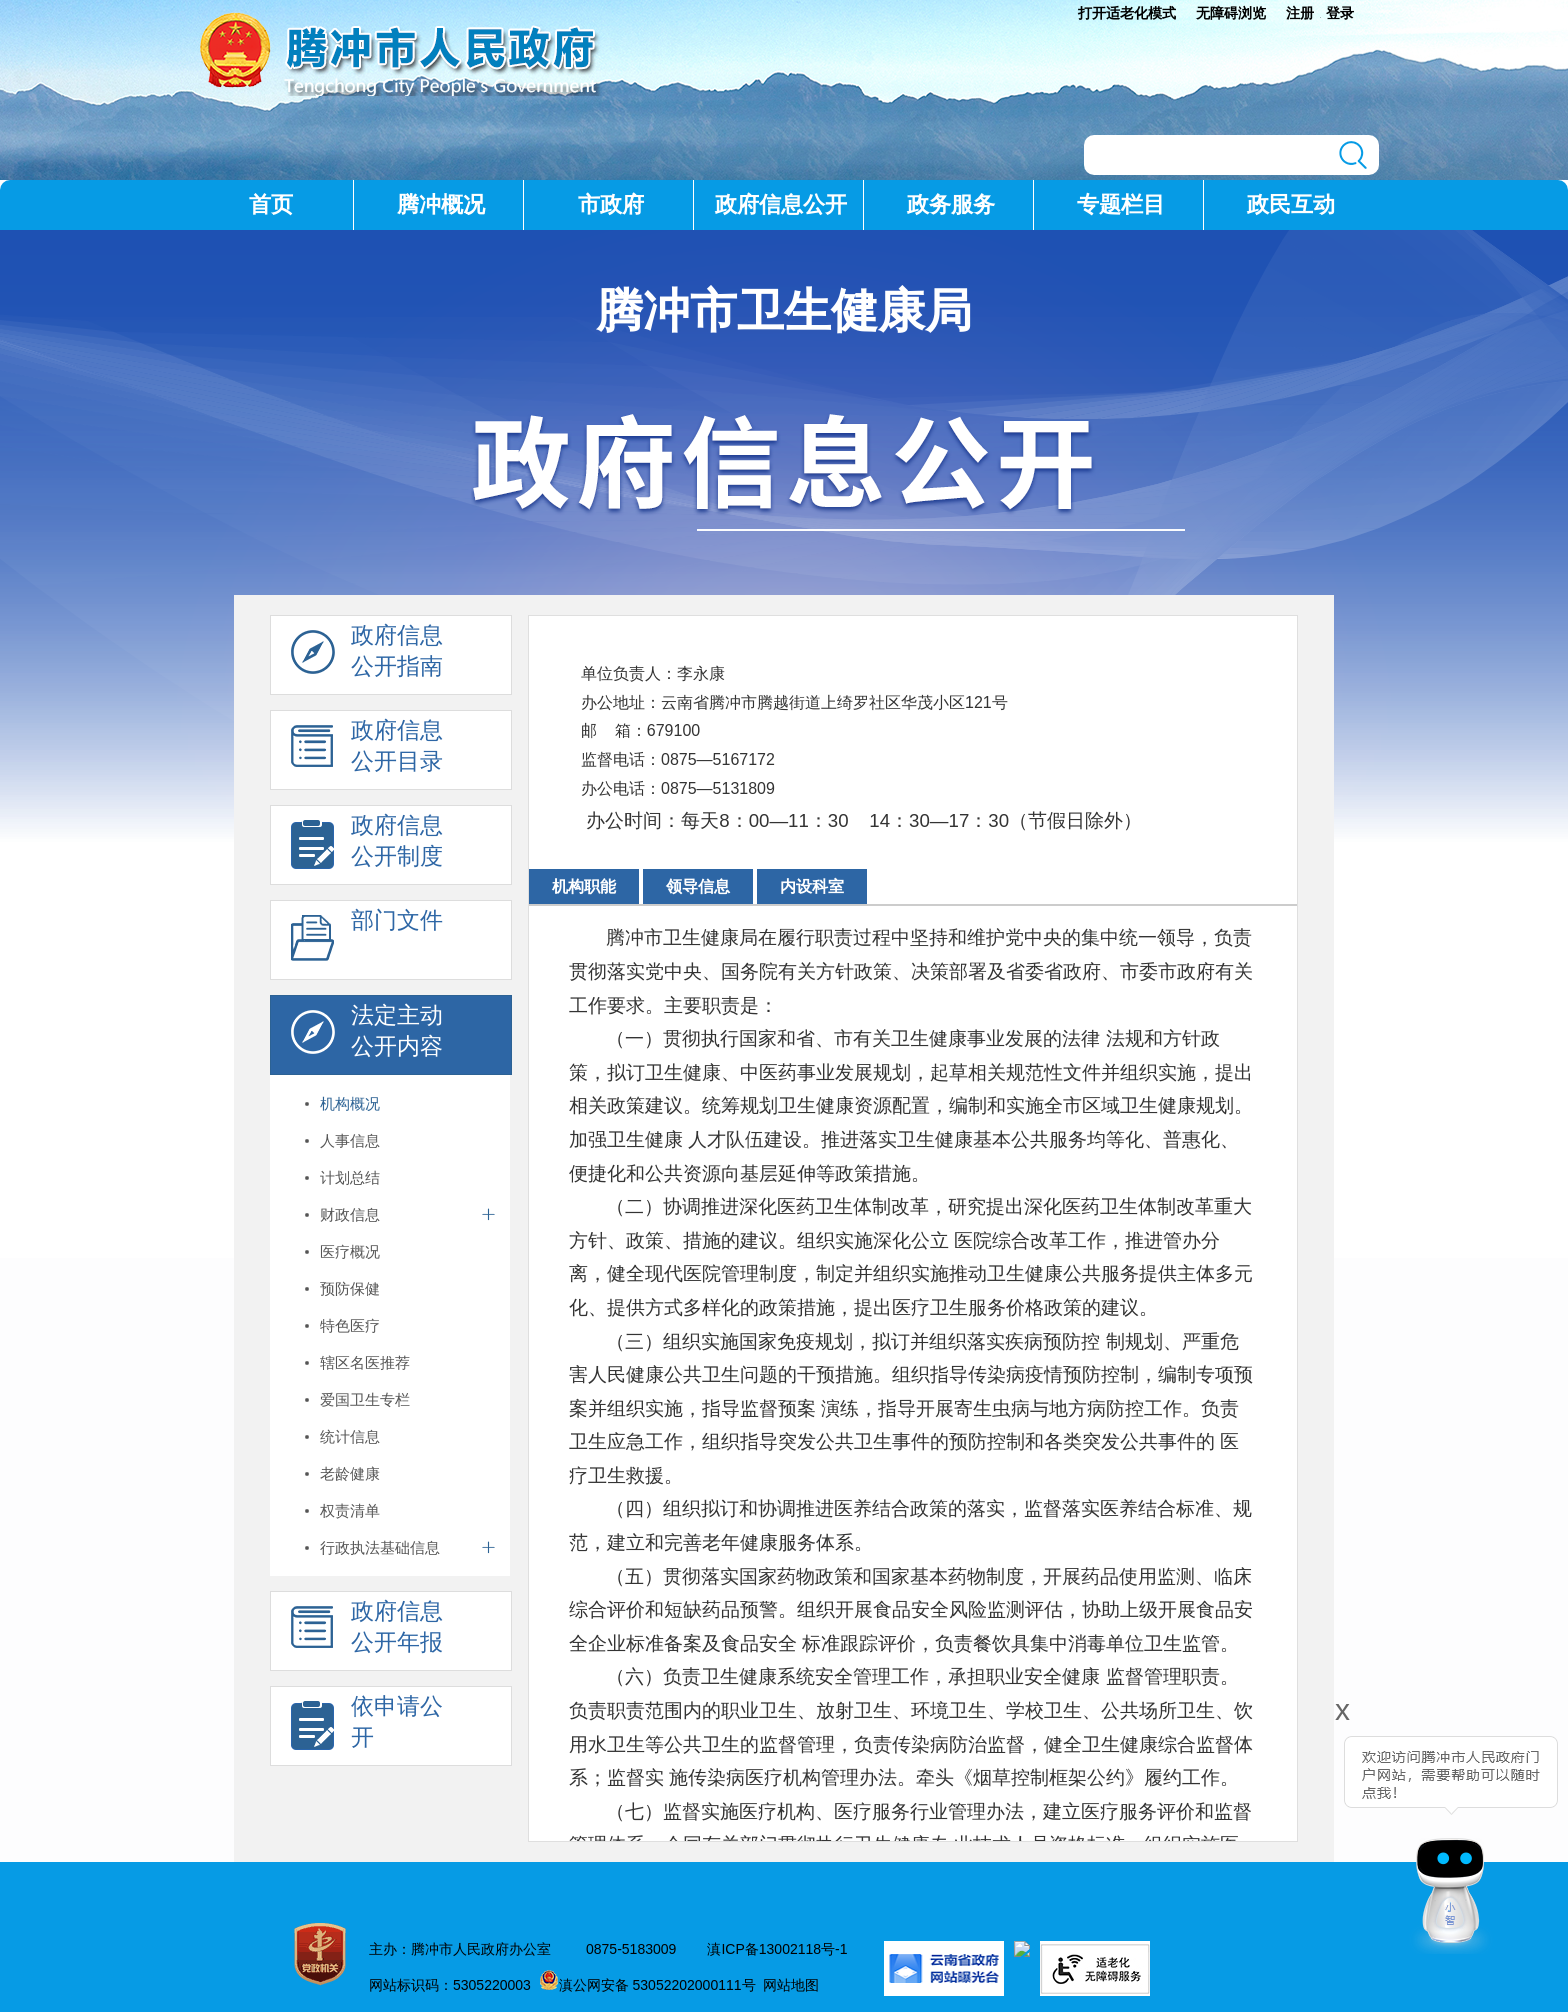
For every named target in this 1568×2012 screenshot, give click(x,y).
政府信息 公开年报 (367, 1632)
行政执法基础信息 (380, 1547)
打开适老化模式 (1127, 13)
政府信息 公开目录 (367, 751)
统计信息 (350, 1436)
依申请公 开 (367, 1727)
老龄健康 (350, 1473)
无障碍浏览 (1231, 13)
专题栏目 (1121, 204)
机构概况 (350, 1103)
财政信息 (350, 1214)
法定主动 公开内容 (367, 1036)
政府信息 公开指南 (367, 656)
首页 (271, 204)
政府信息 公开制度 (367, 846)
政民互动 (1291, 204)
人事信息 (350, 1140)
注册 (1300, 13)
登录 (1340, 13)
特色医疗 (350, 1325)
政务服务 (951, 204)
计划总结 (350, 1177)
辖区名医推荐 (365, 1362)
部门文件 (367, 941)
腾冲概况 (441, 204)
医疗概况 (350, 1251)
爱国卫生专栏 (365, 1399)
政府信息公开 (781, 204)
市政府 (611, 204)
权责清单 (350, 1510)
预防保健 (350, 1288)
